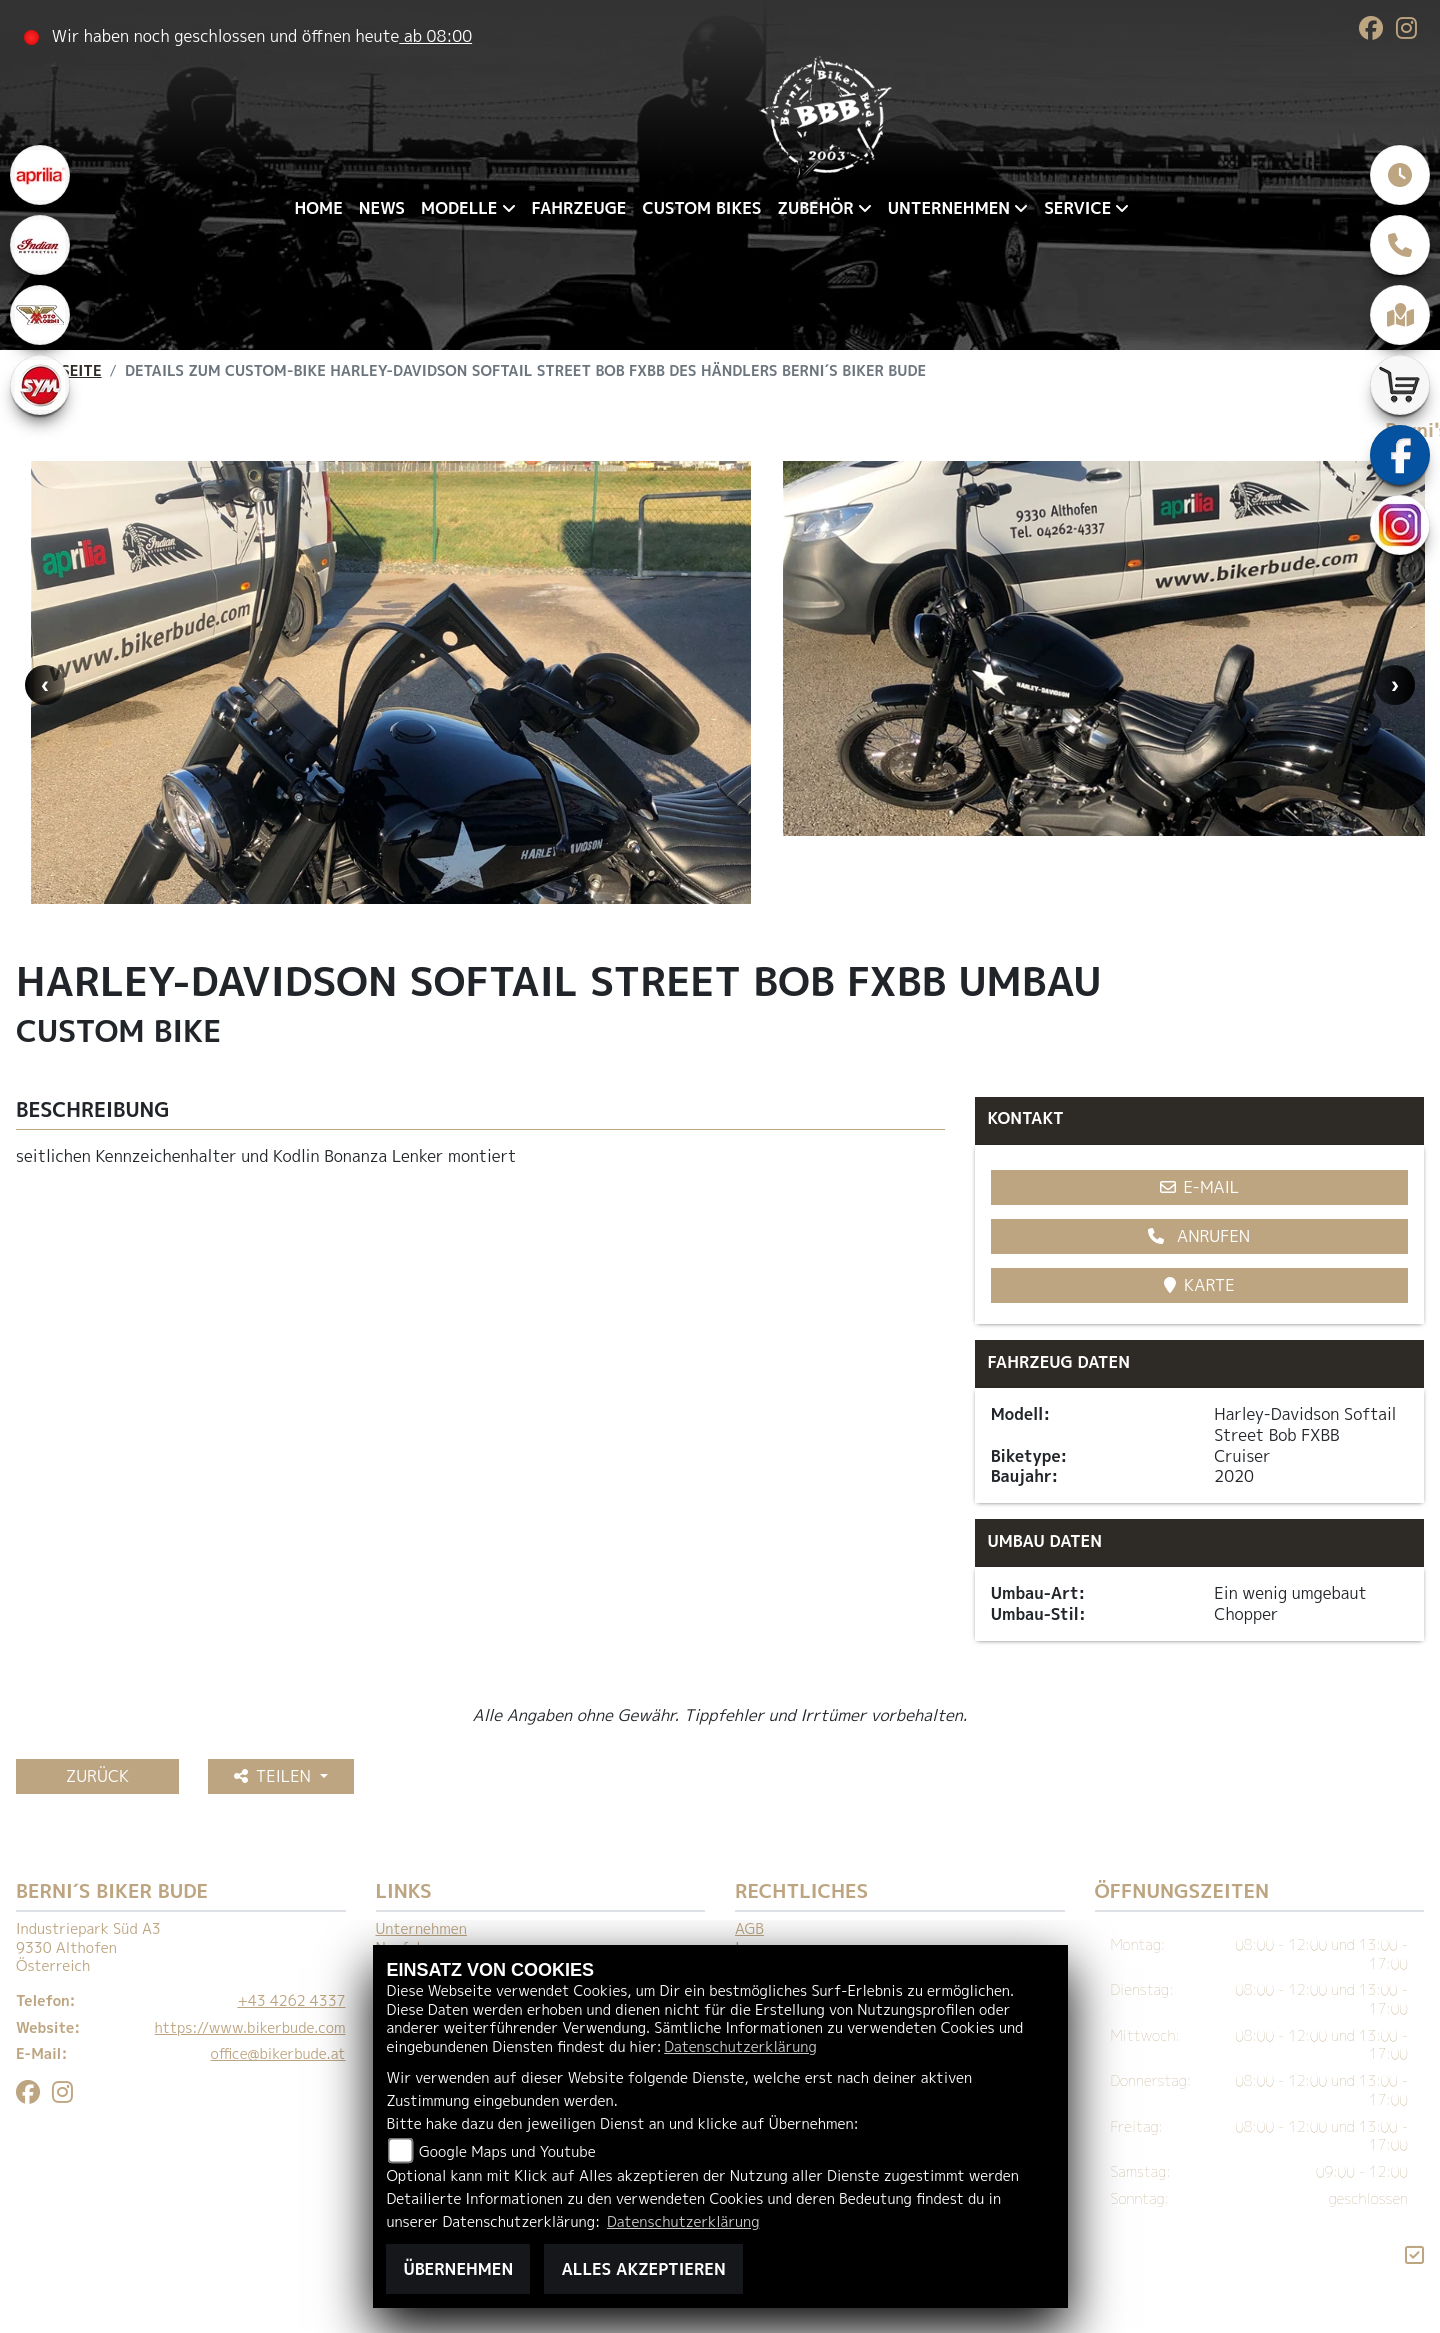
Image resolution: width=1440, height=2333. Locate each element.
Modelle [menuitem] (459, 208)
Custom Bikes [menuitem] (701, 208)
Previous (45, 685)
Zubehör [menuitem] (815, 208)
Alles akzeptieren (643, 2269)
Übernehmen (458, 2269)
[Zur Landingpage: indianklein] (40, 245)
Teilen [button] (275, 1776)
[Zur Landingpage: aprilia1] (40, 175)
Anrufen (1199, 1236)
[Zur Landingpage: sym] (40, 385)
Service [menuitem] (1077, 208)
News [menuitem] (382, 208)
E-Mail (1200, 1187)
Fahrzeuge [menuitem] (579, 208)
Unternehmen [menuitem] (949, 208)
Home (319, 208)
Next (1395, 685)
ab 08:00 (435, 36)
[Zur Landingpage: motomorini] (40, 315)
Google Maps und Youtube (507, 2152)
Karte (1199, 1285)
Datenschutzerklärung (740, 2047)
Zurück (97, 1776)
